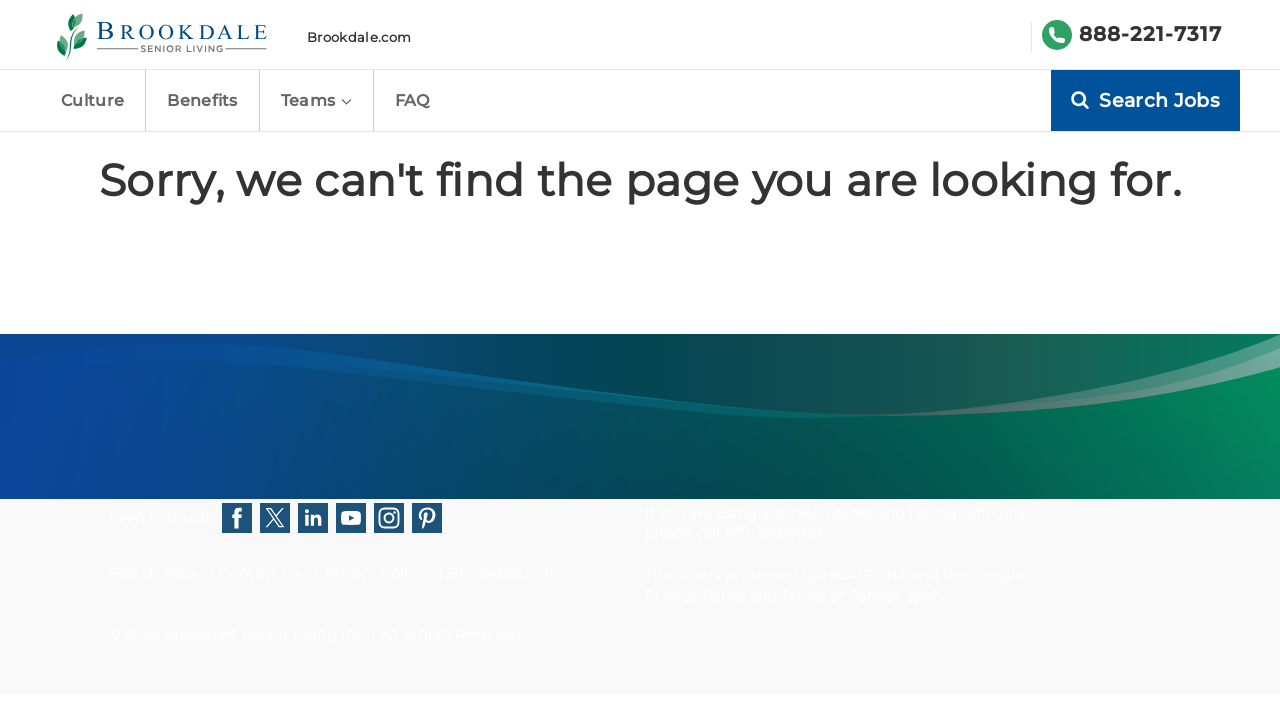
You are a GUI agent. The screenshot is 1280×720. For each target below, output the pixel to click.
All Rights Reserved (450, 634)
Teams (316, 100)
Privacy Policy (374, 573)
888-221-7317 (1150, 34)
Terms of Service (841, 596)
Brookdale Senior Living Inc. (267, 634)
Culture (92, 100)
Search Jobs (153, 573)
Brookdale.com (359, 37)
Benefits (202, 100)
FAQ (412, 100)
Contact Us (259, 573)
